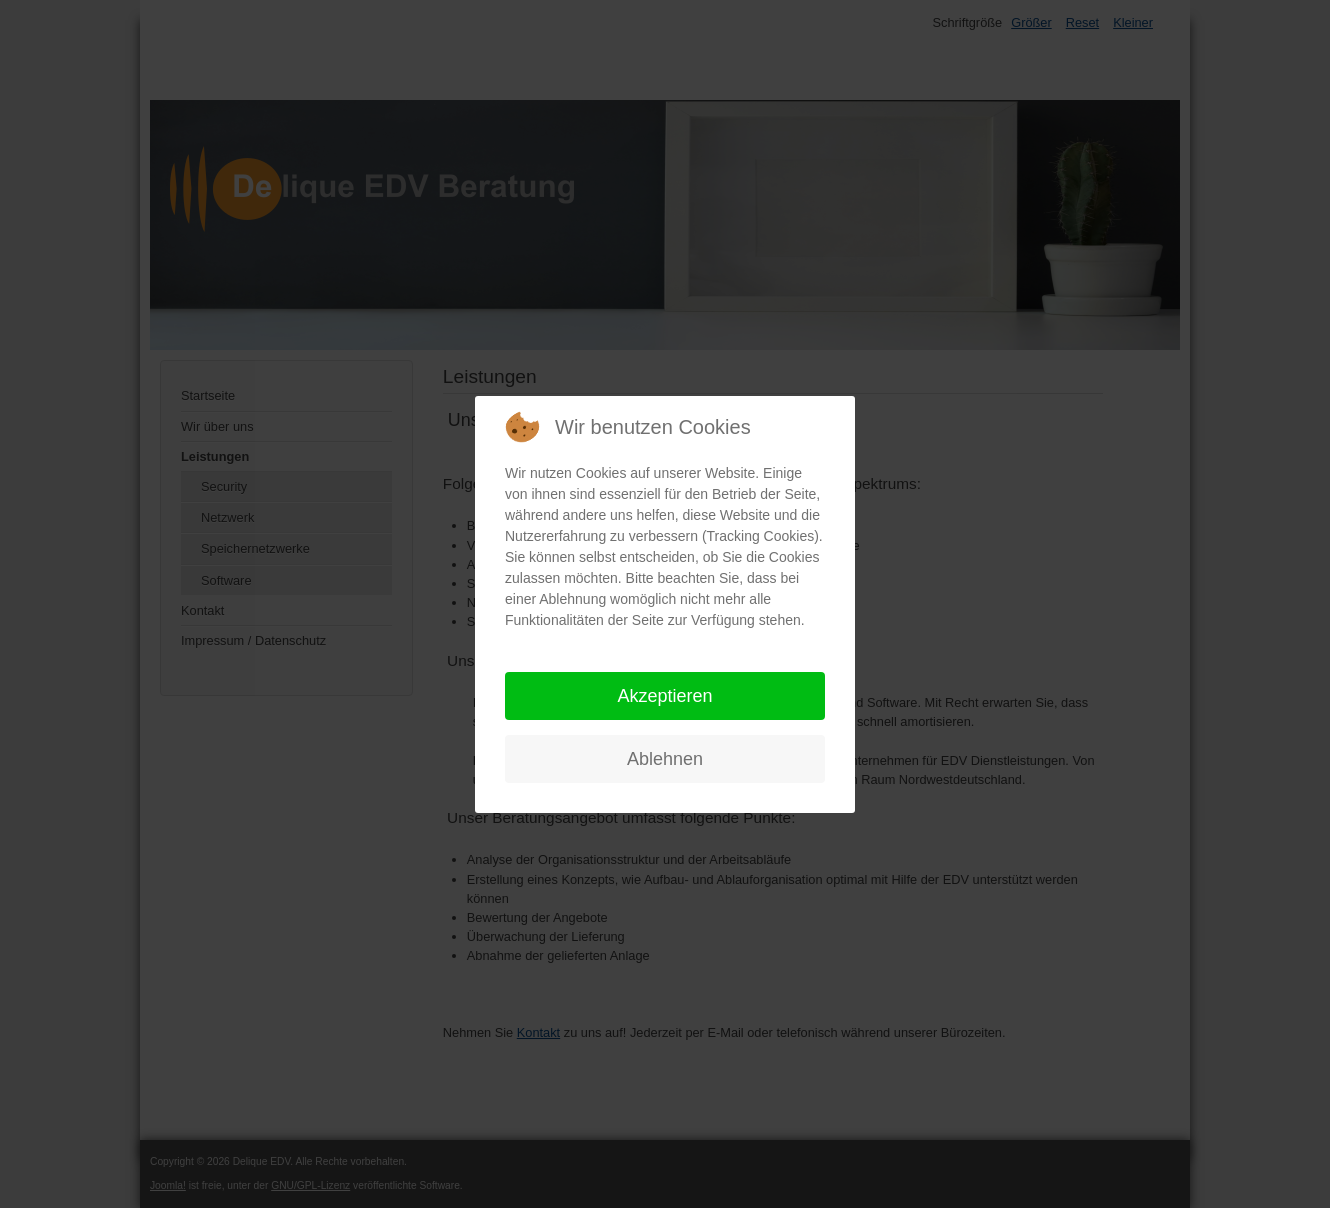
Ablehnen (665, 759)
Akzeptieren (664, 696)
